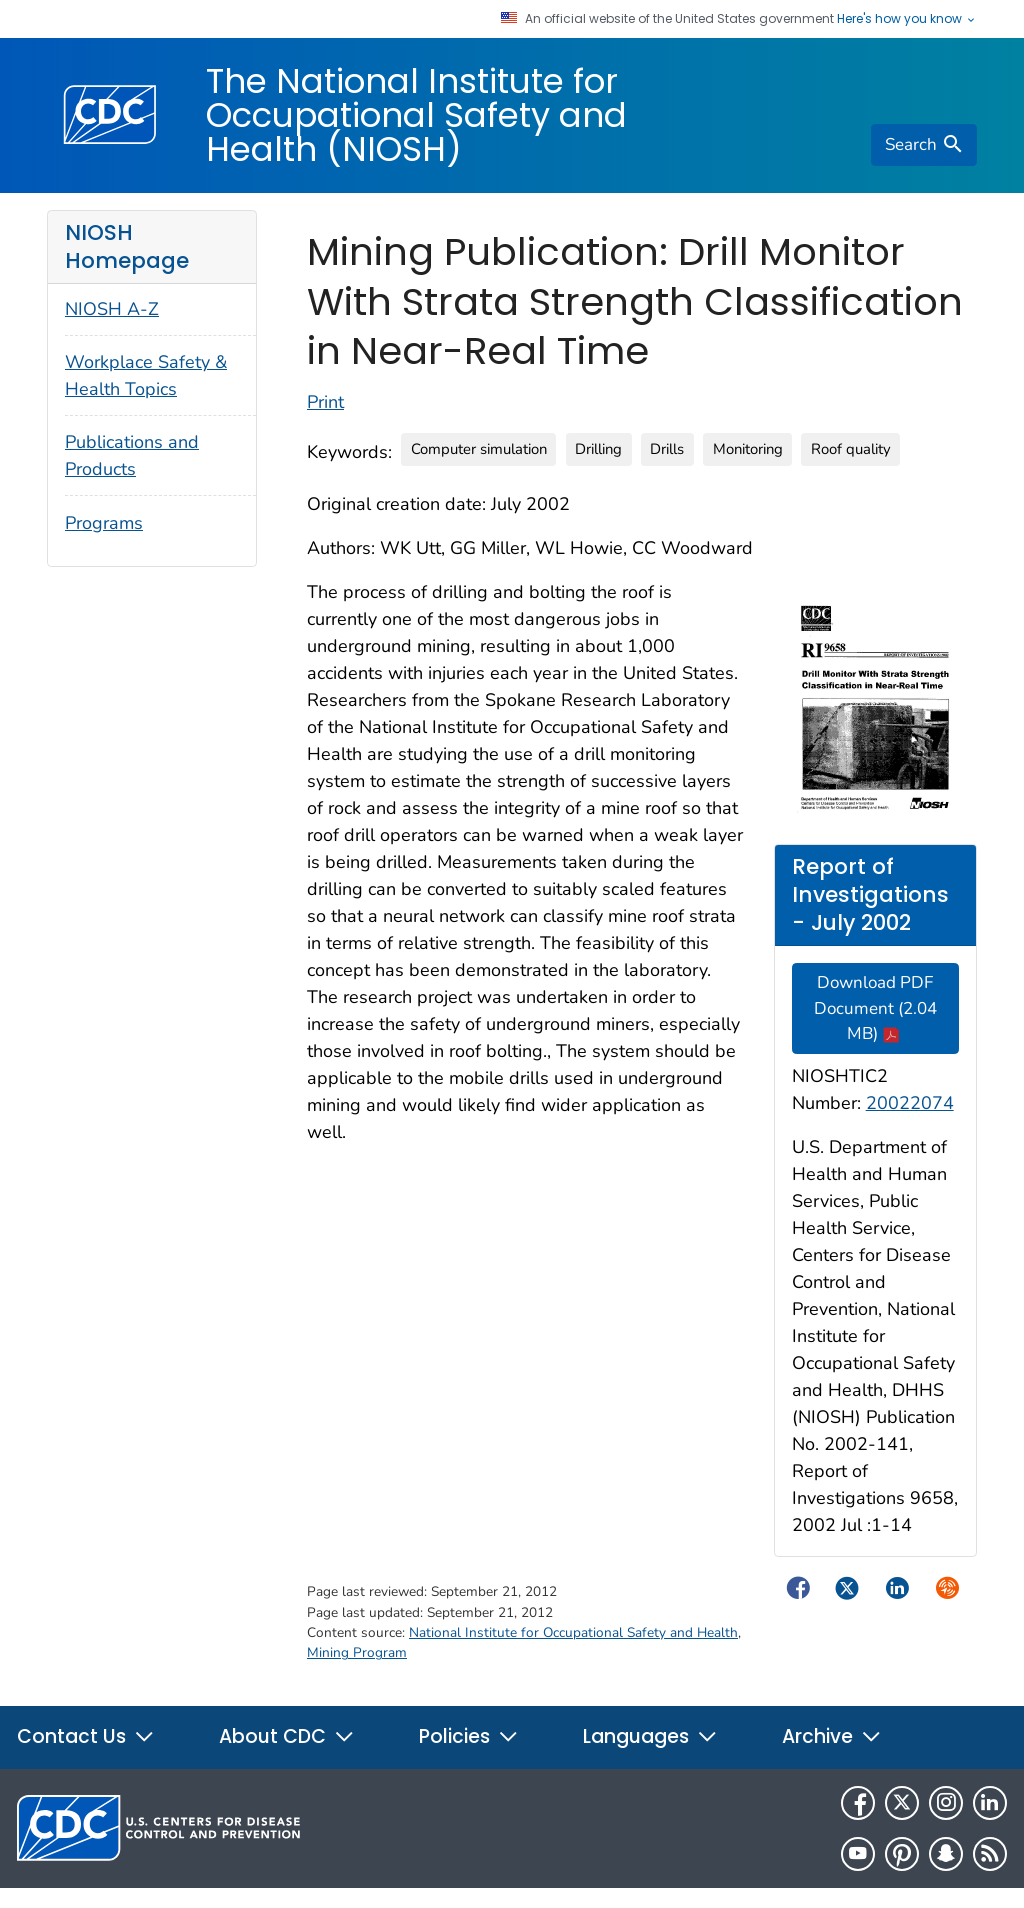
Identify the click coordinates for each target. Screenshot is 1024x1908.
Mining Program (357, 1652)
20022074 (910, 1103)
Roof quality (851, 449)
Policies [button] (469, 1736)
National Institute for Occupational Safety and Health (573, 1632)
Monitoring (748, 449)
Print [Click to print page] (325, 402)
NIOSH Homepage (127, 246)
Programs (104, 523)
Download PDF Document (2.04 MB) (875, 1008)
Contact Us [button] (86, 1736)
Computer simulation (479, 449)
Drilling (598, 449)
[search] (924, 145)
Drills (667, 449)
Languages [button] (650, 1736)
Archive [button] (832, 1736)
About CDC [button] (287, 1736)
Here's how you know (907, 19)
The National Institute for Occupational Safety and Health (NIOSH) (416, 115)
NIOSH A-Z (112, 309)
